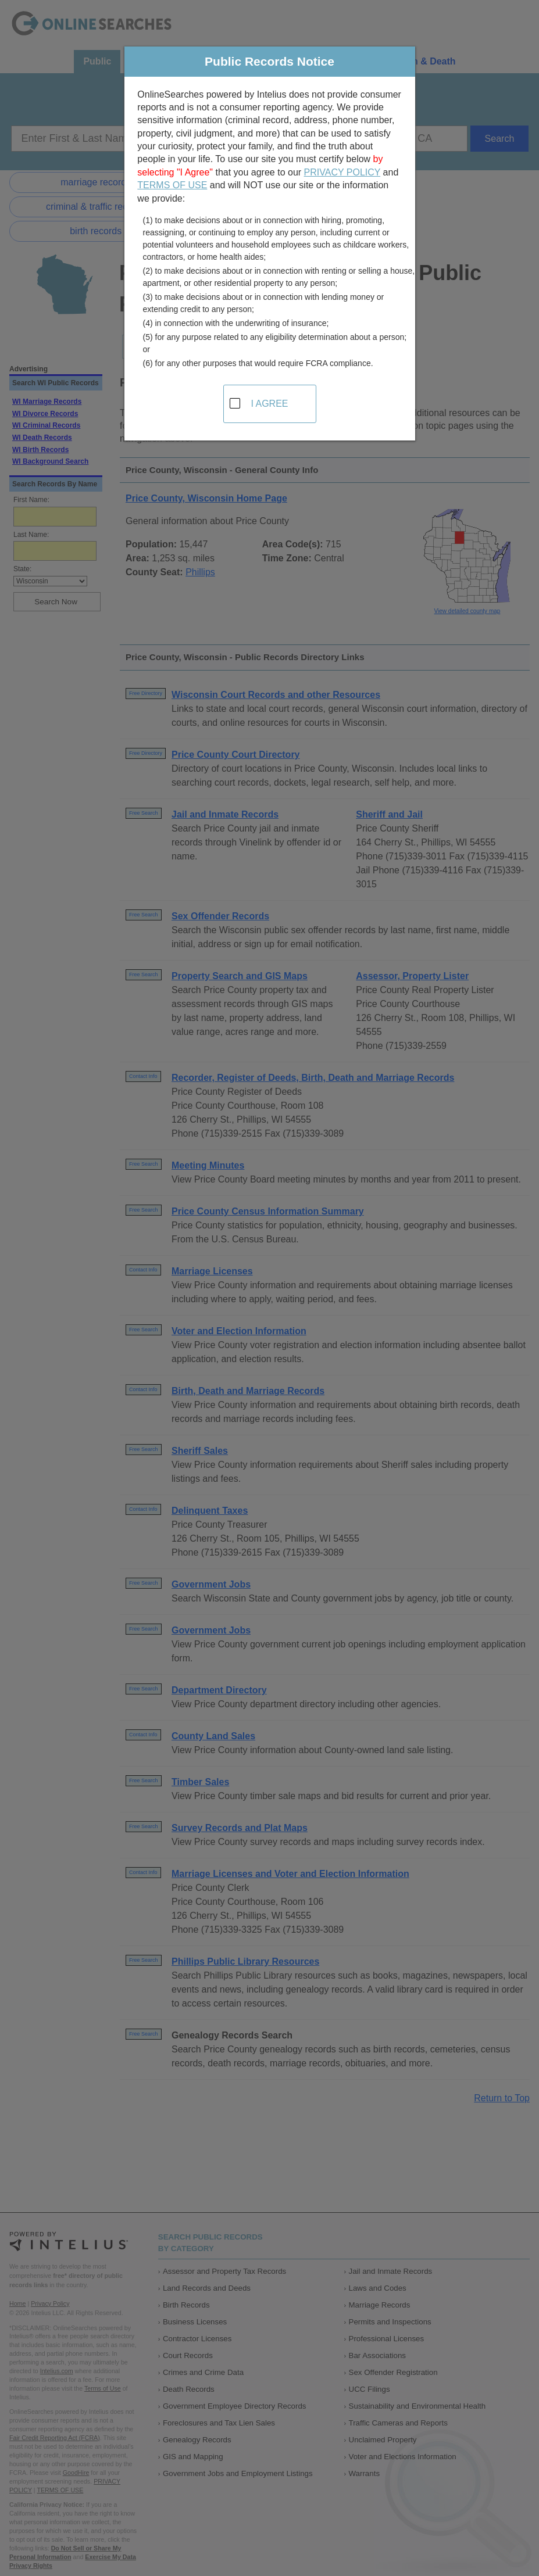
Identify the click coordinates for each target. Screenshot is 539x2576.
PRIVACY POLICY (342, 172)
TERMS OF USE (172, 185)
